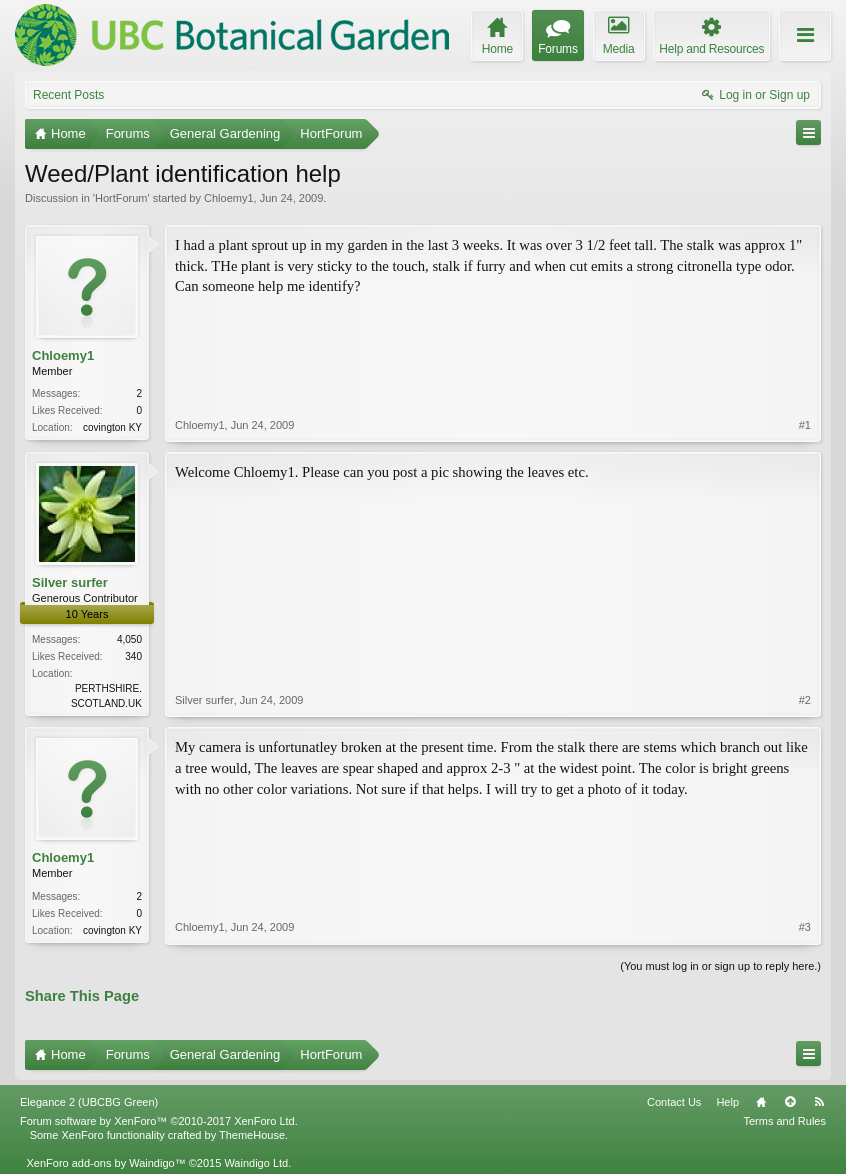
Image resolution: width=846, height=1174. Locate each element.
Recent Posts (68, 95)
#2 (805, 700)
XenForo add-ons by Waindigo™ (105, 1163)
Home (761, 1102)
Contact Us (674, 1102)
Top (790, 1102)
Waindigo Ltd (256, 1163)
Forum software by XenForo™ (159, 1121)
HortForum (121, 198)
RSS (819, 1102)
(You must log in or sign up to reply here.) (720, 966)
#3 (805, 927)
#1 (805, 425)
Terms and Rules (784, 1121)
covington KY (112, 427)
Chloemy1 (229, 198)
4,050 (129, 639)
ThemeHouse (252, 1135)
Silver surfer (70, 582)
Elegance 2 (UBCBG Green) (89, 1102)
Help (727, 1102)
